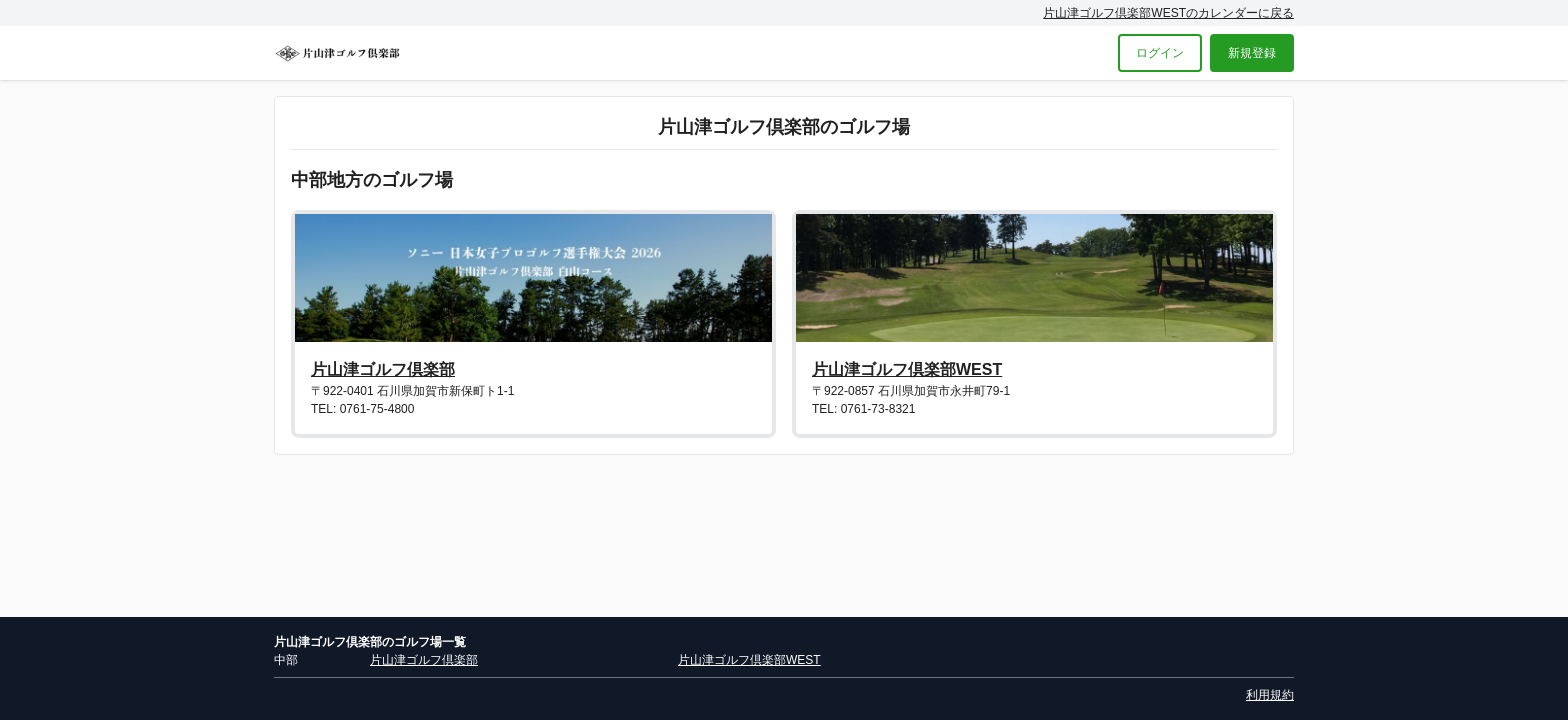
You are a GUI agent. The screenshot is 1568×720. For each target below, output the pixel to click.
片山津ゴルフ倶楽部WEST (907, 369)
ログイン (1160, 53)
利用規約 (1270, 695)
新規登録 (1252, 53)
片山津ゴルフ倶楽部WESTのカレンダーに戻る (1168, 13)
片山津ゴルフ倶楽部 (383, 369)
